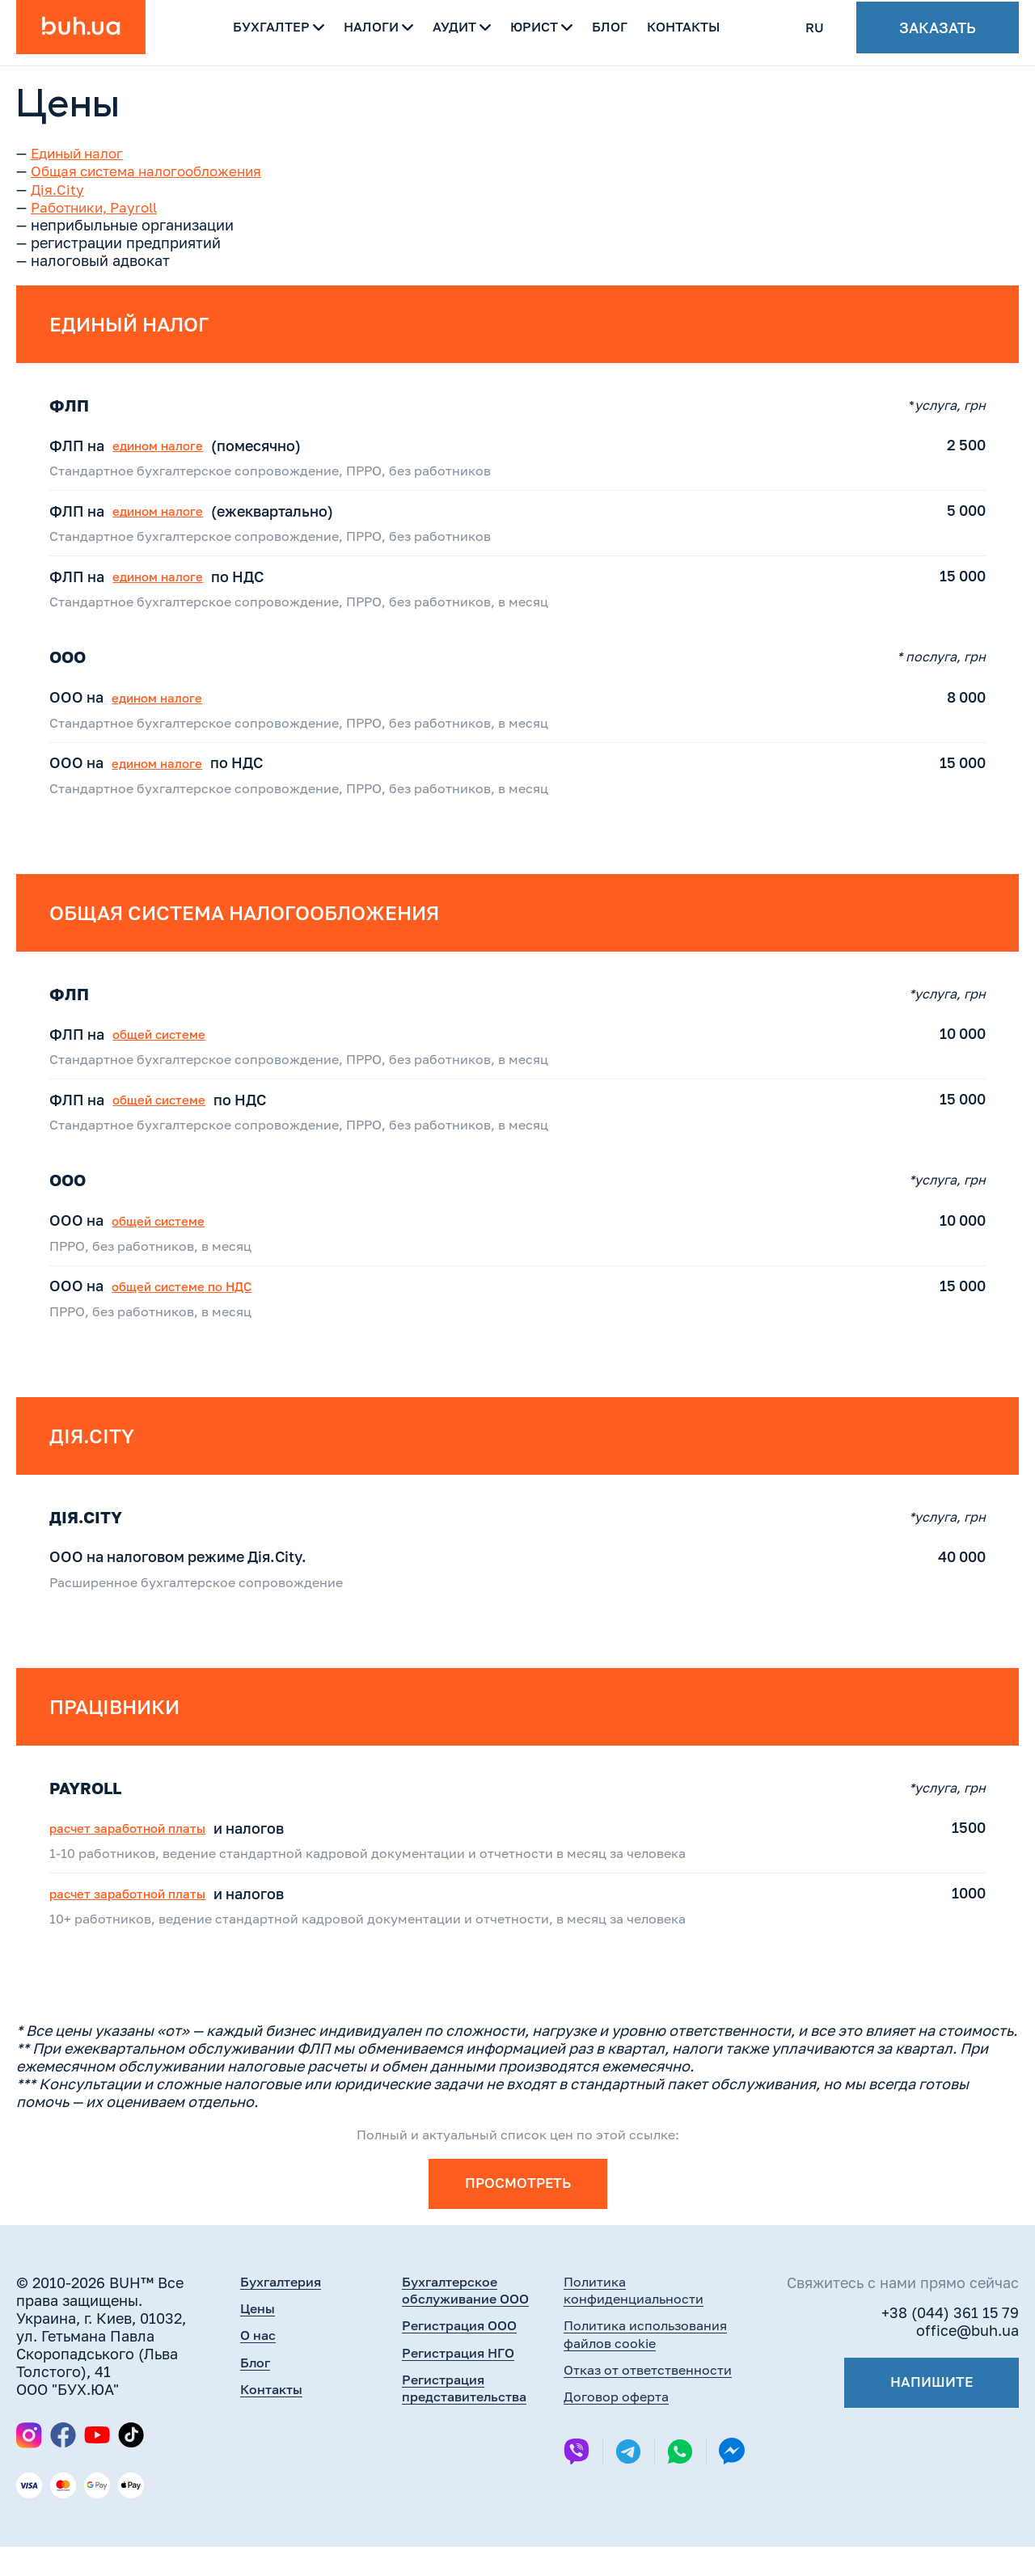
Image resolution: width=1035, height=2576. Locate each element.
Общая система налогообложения (154, 170)
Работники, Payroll (99, 206)
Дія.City (58, 188)
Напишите (929, 2413)
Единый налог (81, 153)
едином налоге (173, 445)
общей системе (174, 1041)
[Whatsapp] (680, 2485)
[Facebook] (63, 2464)
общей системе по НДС (201, 1294)
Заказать (937, 32)
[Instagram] (29, 2464)
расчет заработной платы (148, 1850)
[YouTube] (97, 2464)
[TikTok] (131, 2464)
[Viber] (576, 2485)
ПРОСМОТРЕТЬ (518, 2212)
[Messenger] (732, 2484)
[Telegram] (628, 2485)
